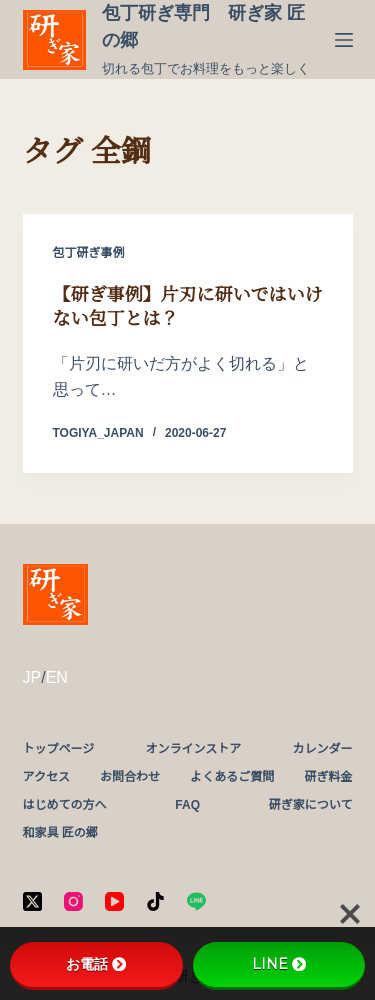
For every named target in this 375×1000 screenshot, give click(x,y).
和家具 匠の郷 (60, 833)
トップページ (59, 749)
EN (57, 677)
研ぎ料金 (328, 777)
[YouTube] (114, 901)
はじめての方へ (65, 805)
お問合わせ (130, 777)
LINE (279, 964)
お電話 (96, 964)
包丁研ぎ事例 (89, 253)
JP (32, 677)
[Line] (196, 901)
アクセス (46, 777)
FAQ (187, 805)
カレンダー (322, 749)
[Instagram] (73, 901)
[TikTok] (155, 901)
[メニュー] (344, 40)
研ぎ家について (311, 805)
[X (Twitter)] (32, 901)
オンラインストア (193, 749)
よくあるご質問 (232, 777)
